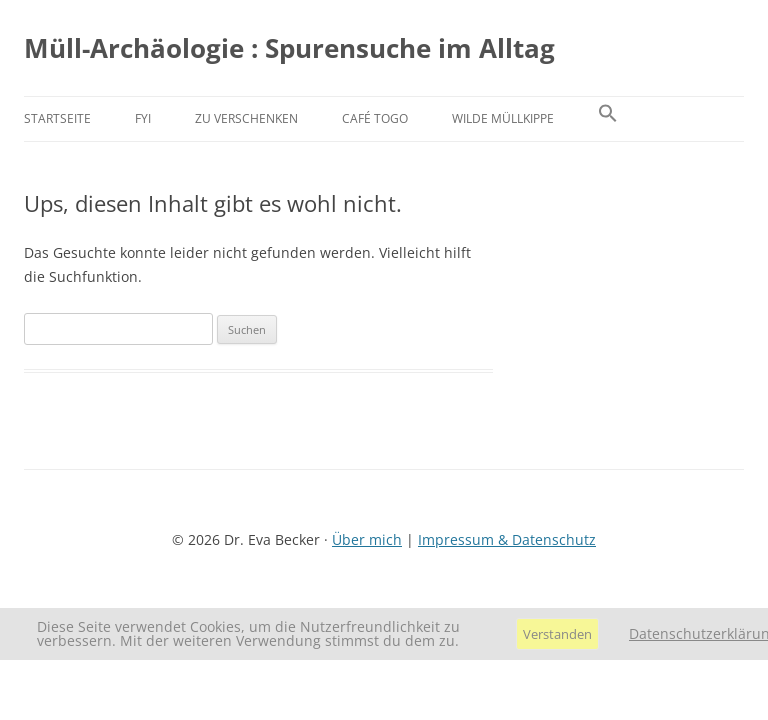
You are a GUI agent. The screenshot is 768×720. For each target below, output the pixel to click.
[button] (608, 119)
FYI (143, 118)
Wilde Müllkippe (503, 118)
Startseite (57, 118)
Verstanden (557, 634)
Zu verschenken (246, 118)
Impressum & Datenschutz (507, 539)
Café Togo (375, 118)
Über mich (367, 539)
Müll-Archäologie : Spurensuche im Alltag (289, 48)
